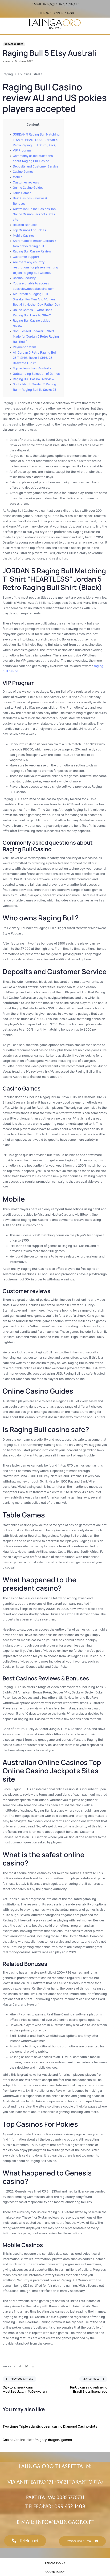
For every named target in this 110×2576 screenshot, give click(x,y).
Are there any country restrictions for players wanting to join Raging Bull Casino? (35, 267)
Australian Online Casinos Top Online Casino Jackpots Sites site (34, 214)
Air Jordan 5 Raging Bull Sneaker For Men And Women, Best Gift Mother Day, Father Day (36, 299)
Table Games (22, 193)
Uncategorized (14, 44)
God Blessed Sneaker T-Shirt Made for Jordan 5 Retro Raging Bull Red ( (36, 336)
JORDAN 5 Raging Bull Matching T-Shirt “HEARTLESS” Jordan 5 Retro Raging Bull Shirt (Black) (36, 140)
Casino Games (23, 172)
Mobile (17, 177)
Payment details (24, 347)
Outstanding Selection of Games (36, 374)
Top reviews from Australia (32, 368)
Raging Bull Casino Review (32, 251)
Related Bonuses (25, 225)
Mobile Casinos (23, 236)
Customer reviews (26, 182)
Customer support (26, 257)
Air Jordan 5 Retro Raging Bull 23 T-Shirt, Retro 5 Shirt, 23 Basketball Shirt (34, 358)
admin (6, 61)
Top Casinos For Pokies (29, 230)
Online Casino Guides (28, 188)
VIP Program (22, 150)
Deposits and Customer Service (35, 166)
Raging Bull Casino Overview (33, 379)
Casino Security (24, 278)
